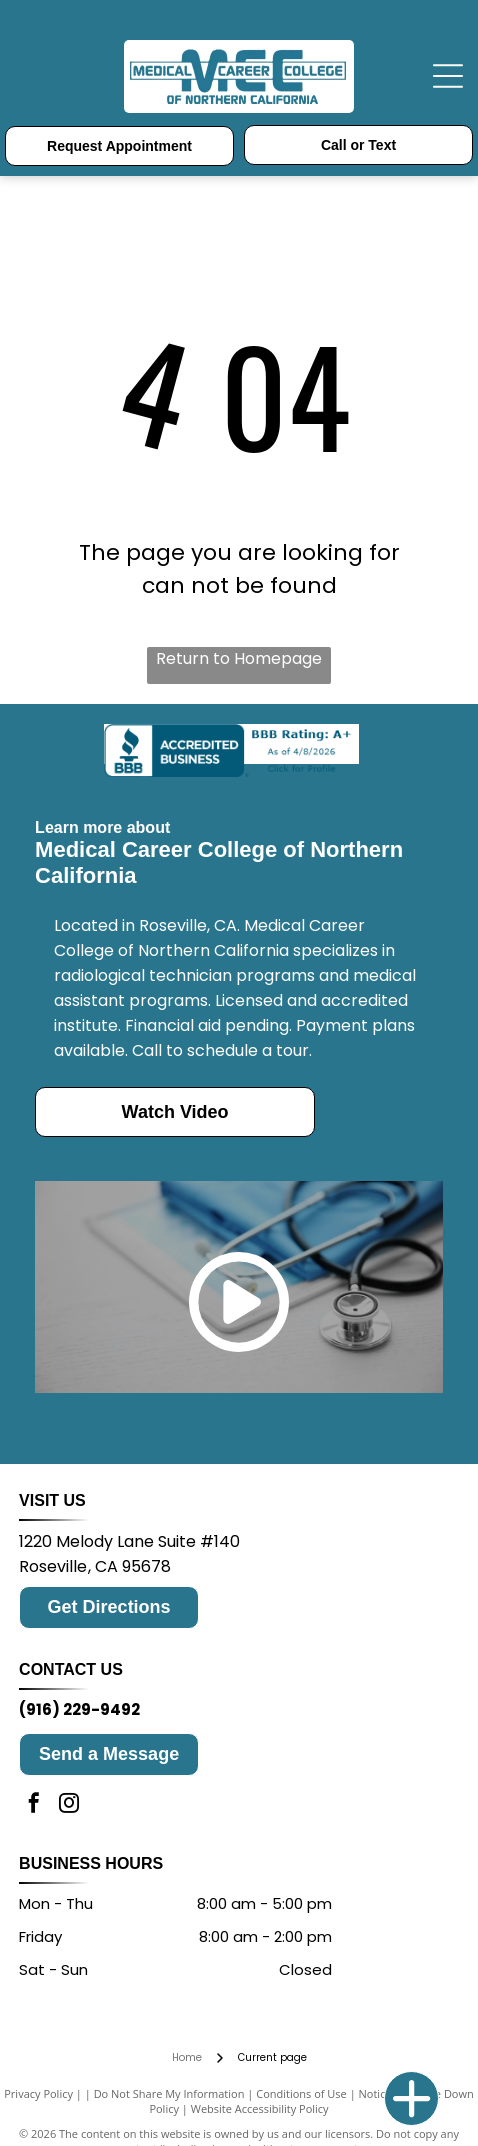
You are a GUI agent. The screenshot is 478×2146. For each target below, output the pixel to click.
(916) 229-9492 (79, 1709)
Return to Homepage (239, 658)
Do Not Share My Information (169, 2093)
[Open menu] (448, 76)
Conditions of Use (301, 2093)
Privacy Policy (38, 2093)
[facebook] (34, 1805)
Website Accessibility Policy (260, 2108)
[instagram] (69, 1805)
